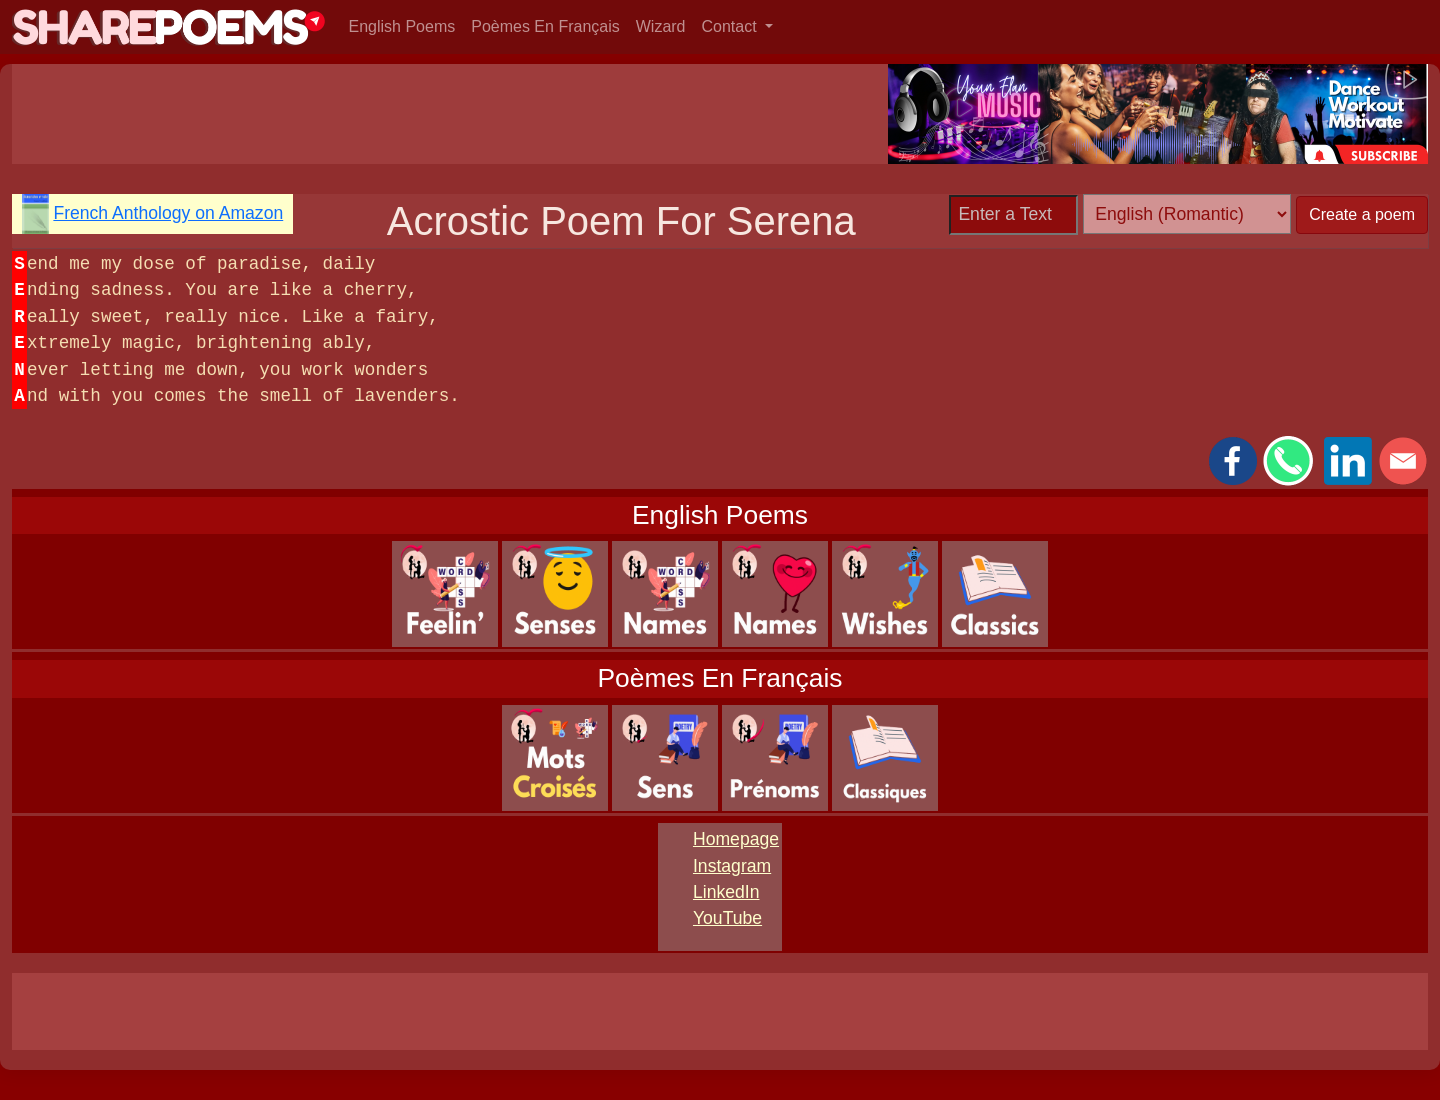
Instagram (732, 866)
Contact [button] (732, 26)
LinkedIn (726, 892)
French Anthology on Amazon (168, 213)
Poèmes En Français (545, 26)
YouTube (727, 918)
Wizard (661, 26)
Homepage (736, 839)
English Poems (402, 26)
